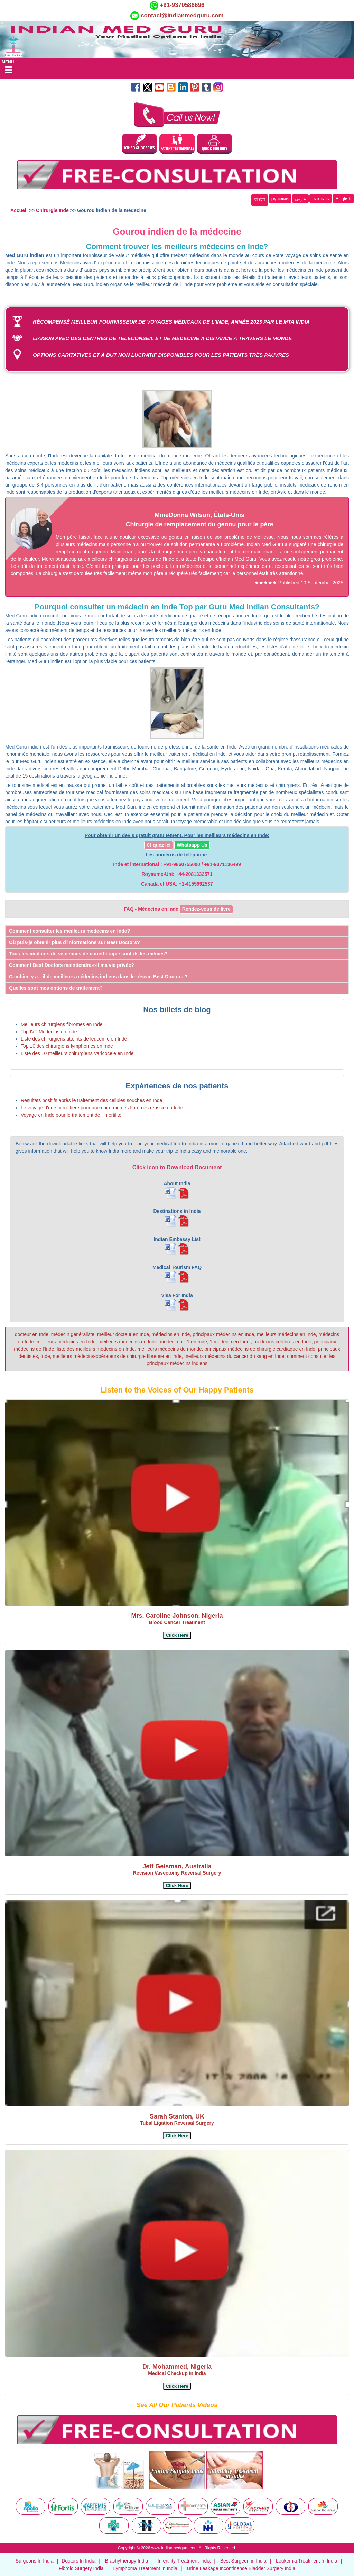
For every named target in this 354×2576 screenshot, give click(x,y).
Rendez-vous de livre (206, 909)
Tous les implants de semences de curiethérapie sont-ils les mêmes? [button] (88, 953)
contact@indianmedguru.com (182, 15)
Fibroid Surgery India (81, 2568)
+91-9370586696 (181, 5)
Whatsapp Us (192, 845)
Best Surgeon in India (243, 2561)
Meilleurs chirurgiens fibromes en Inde (62, 1024)
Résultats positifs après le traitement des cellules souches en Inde (91, 1100)
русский (280, 198)
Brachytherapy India (126, 2561)
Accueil (19, 210)
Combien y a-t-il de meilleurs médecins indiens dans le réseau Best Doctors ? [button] (98, 976)
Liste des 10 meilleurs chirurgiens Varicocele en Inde (77, 1053)
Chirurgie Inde (52, 210)
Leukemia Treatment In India (306, 2561)
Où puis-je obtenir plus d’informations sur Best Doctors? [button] (74, 942)
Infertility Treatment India (184, 2561)
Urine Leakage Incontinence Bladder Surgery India (241, 2568)
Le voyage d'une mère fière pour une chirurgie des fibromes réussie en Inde (102, 1107)
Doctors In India (78, 2561)
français (320, 198)
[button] (177, 1635)
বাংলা (259, 199)
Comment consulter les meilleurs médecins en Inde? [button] (69, 931)
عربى (300, 198)
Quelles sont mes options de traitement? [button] (56, 988)
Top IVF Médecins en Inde (49, 1031)
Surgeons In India (35, 2561)
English (343, 198)
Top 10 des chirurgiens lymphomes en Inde (67, 1046)
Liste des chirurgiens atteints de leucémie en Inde (74, 1039)
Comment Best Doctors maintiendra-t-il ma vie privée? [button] (71, 965)
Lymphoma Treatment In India (145, 2568)
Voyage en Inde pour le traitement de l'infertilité (71, 1115)
